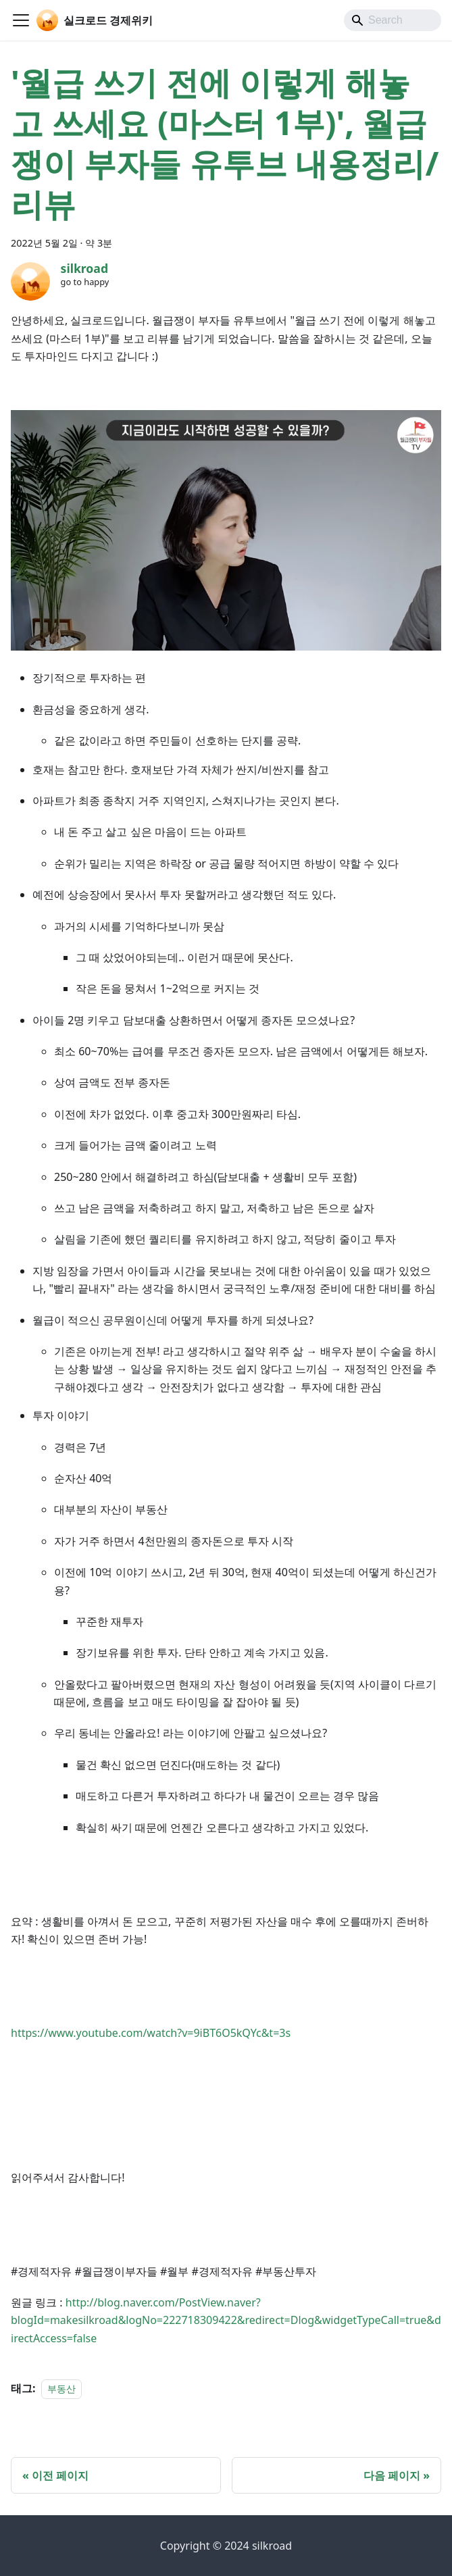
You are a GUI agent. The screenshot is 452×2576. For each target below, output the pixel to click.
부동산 (61, 2388)
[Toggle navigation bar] (21, 20)
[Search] (392, 20)
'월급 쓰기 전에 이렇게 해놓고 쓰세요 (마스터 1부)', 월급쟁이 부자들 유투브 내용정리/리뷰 (224, 143)
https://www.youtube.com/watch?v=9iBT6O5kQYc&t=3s (151, 2032)
